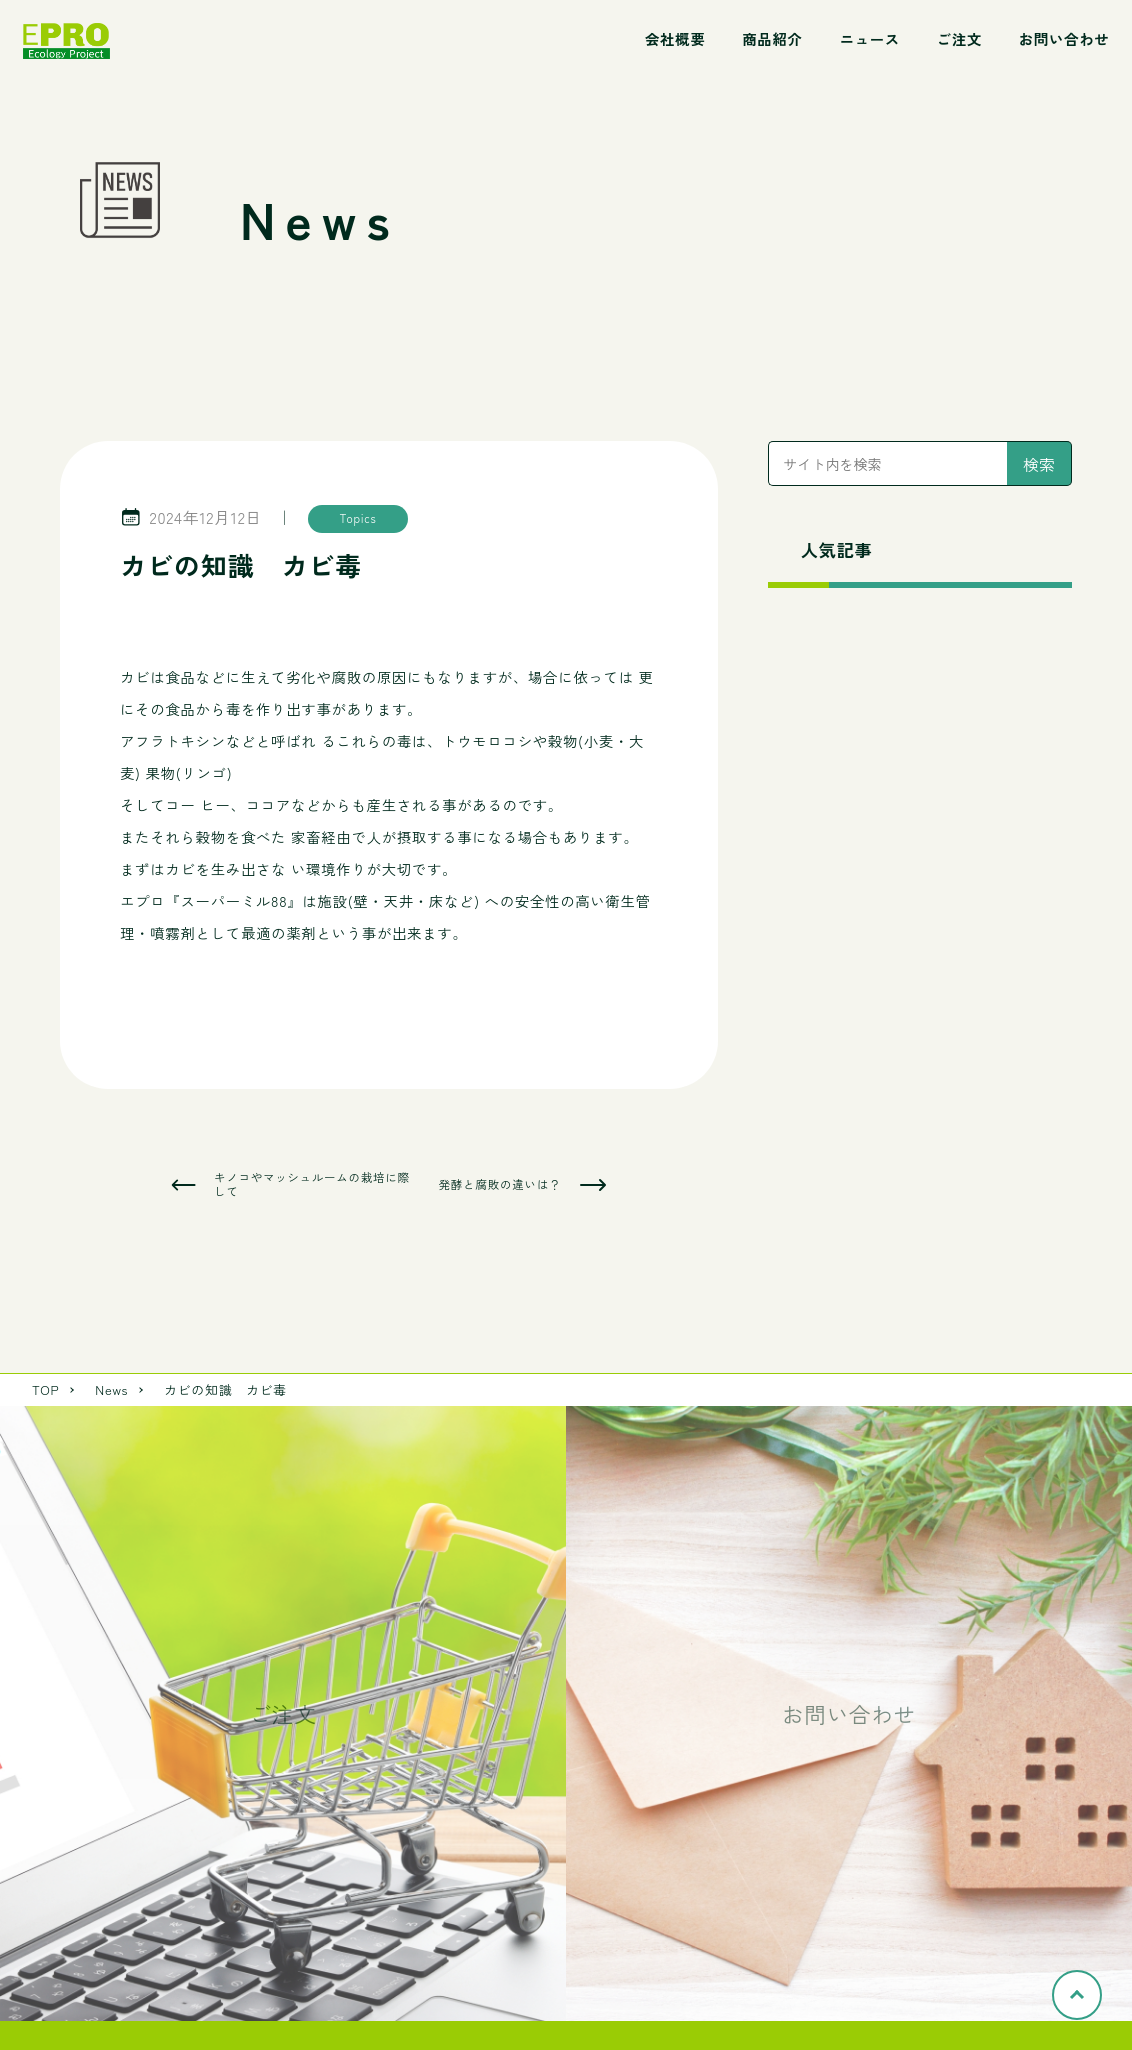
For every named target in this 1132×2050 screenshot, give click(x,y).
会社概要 (675, 38)
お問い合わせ (1064, 38)
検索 (1039, 464)
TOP (45, 1389)
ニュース (869, 38)
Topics (358, 518)
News (111, 1389)
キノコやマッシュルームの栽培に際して (312, 1185)
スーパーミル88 (233, 900)
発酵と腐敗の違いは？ (500, 1185)
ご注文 (959, 38)
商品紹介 (772, 38)
